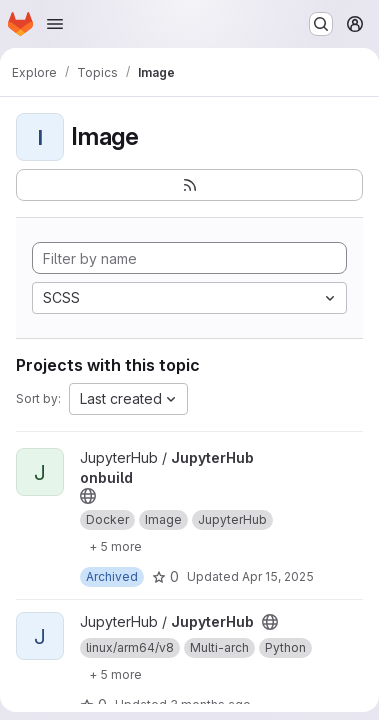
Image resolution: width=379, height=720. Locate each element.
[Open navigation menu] (55, 24)
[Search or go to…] (321, 24)
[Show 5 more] (115, 546)
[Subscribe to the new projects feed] (189, 185)
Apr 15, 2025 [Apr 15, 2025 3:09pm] (278, 576)
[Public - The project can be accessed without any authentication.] (88, 496)
